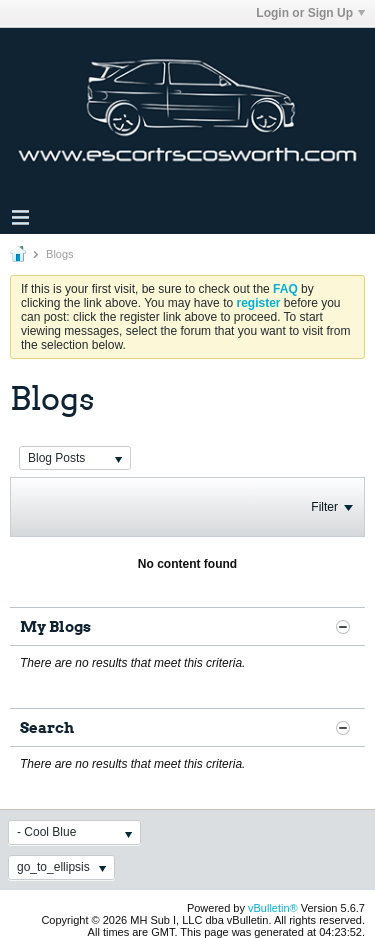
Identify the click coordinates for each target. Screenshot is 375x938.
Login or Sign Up (310, 13)
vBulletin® (273, 908)
